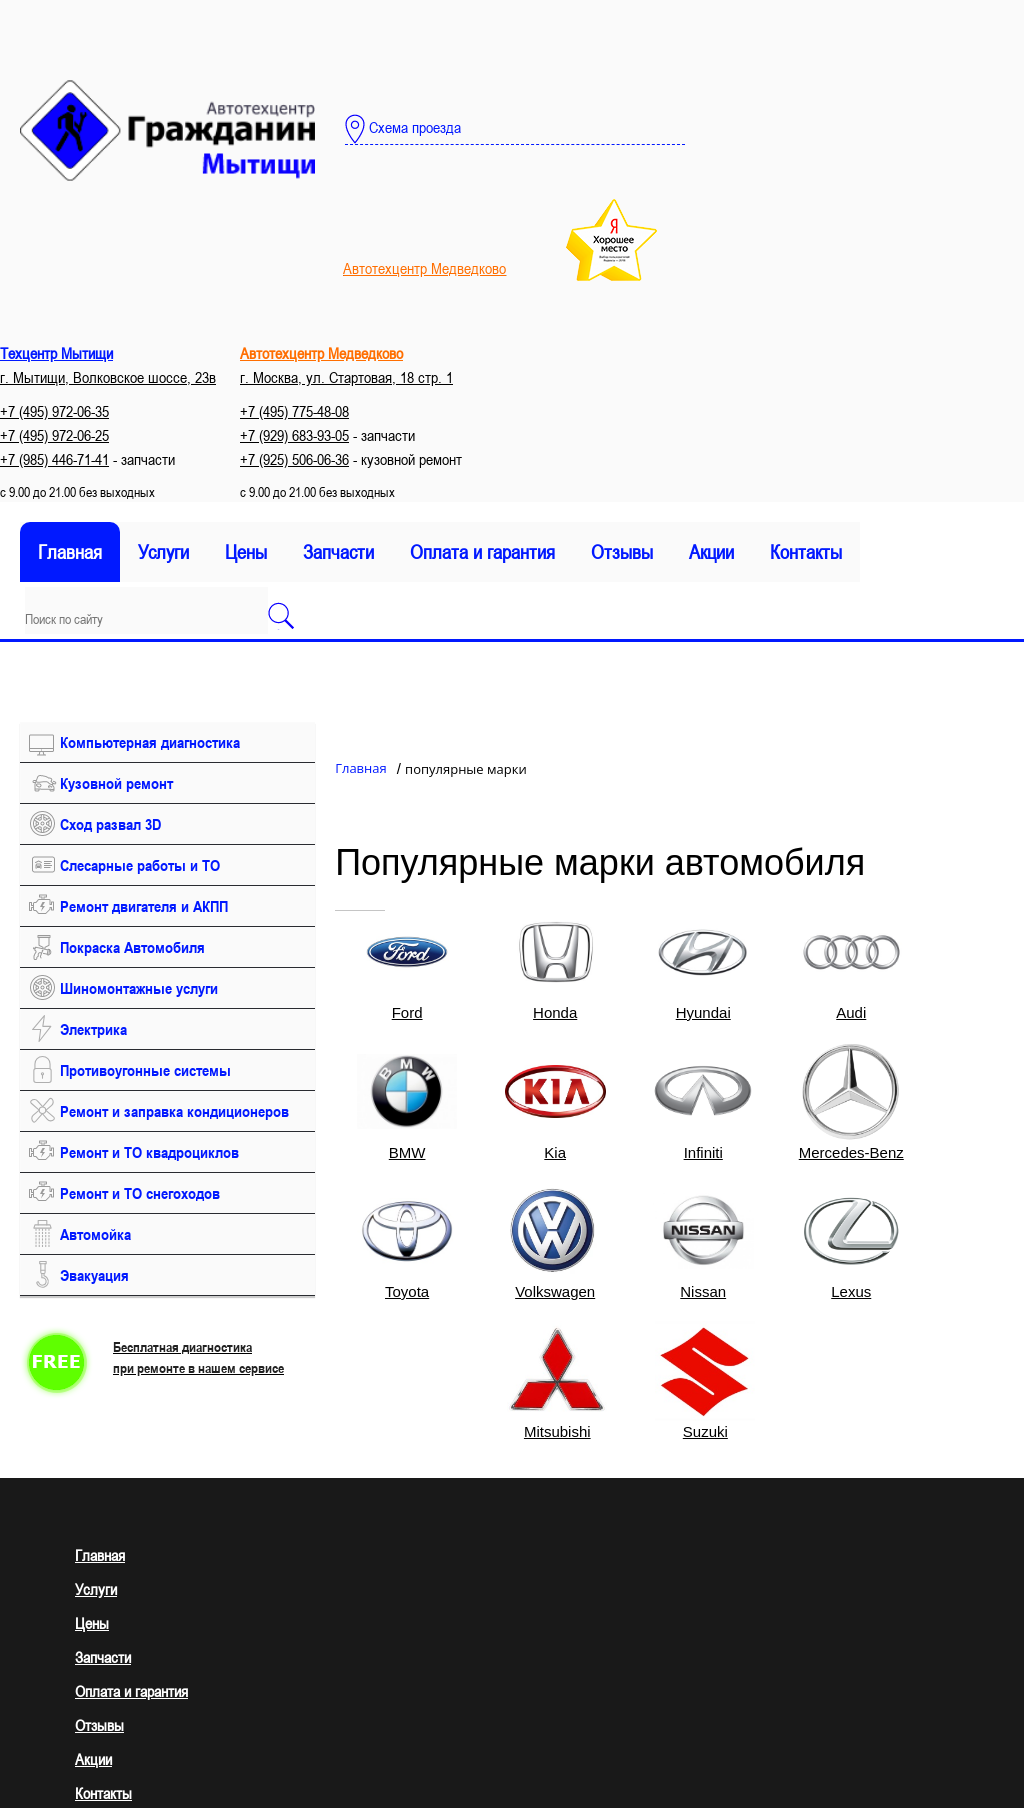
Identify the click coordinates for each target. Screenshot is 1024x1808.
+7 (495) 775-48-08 (294, 411)
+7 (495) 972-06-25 (54, 435)
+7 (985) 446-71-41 (54, 459)
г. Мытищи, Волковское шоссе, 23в (108, 377)
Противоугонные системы (145, 1070)
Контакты (806, 552)
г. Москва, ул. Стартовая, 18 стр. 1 (346, 377)
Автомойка (95, 1234)
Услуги (163, 552)
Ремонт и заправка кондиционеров (174, 1111)
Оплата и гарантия (482, 552)
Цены (246, 552)
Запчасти (338, 552)
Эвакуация (94, 1275)
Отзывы (622, 552)
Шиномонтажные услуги (139, 988)
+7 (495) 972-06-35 (54, 411)
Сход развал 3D (110, 824)
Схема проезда (403, 129)
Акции (711, 552)
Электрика (93, 1029)
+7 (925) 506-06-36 (294, 459)
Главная (70, 552)
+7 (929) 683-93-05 (294, 435)
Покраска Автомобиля (132, 947)
